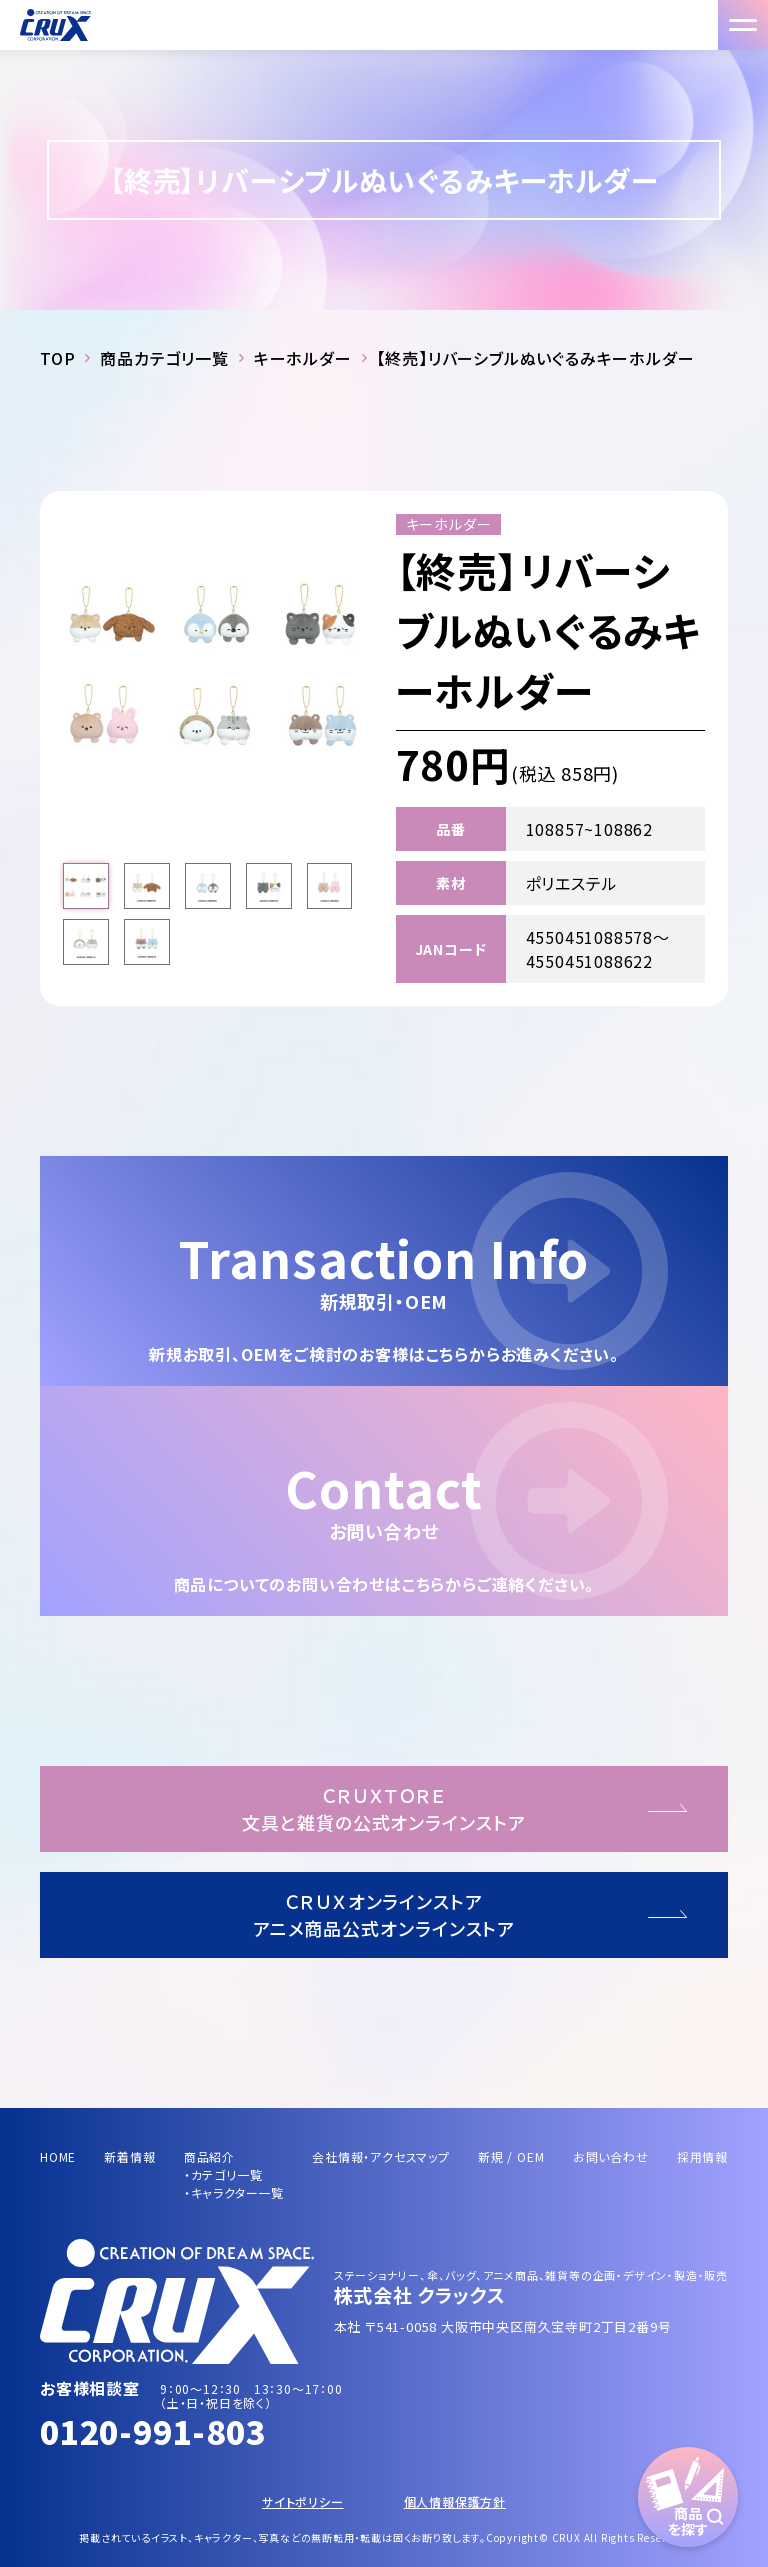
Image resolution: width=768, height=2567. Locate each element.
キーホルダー (303, 358)
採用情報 (702, 2156)
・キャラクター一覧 (234, 2192)
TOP (57, 358)
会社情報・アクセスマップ (381, 2156)
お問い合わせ (611, 2156)
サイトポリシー (303, 2501)
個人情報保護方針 (455, 2501)
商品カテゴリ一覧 (164, 358)
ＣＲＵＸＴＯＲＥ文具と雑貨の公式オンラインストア (383, 1808)
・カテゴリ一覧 (223, 2174)
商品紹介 (209, 2156)
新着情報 (129, 2156)
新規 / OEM (511, 2156)
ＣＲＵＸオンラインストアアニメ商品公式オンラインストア (384, 1914)
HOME (58, 2156)
